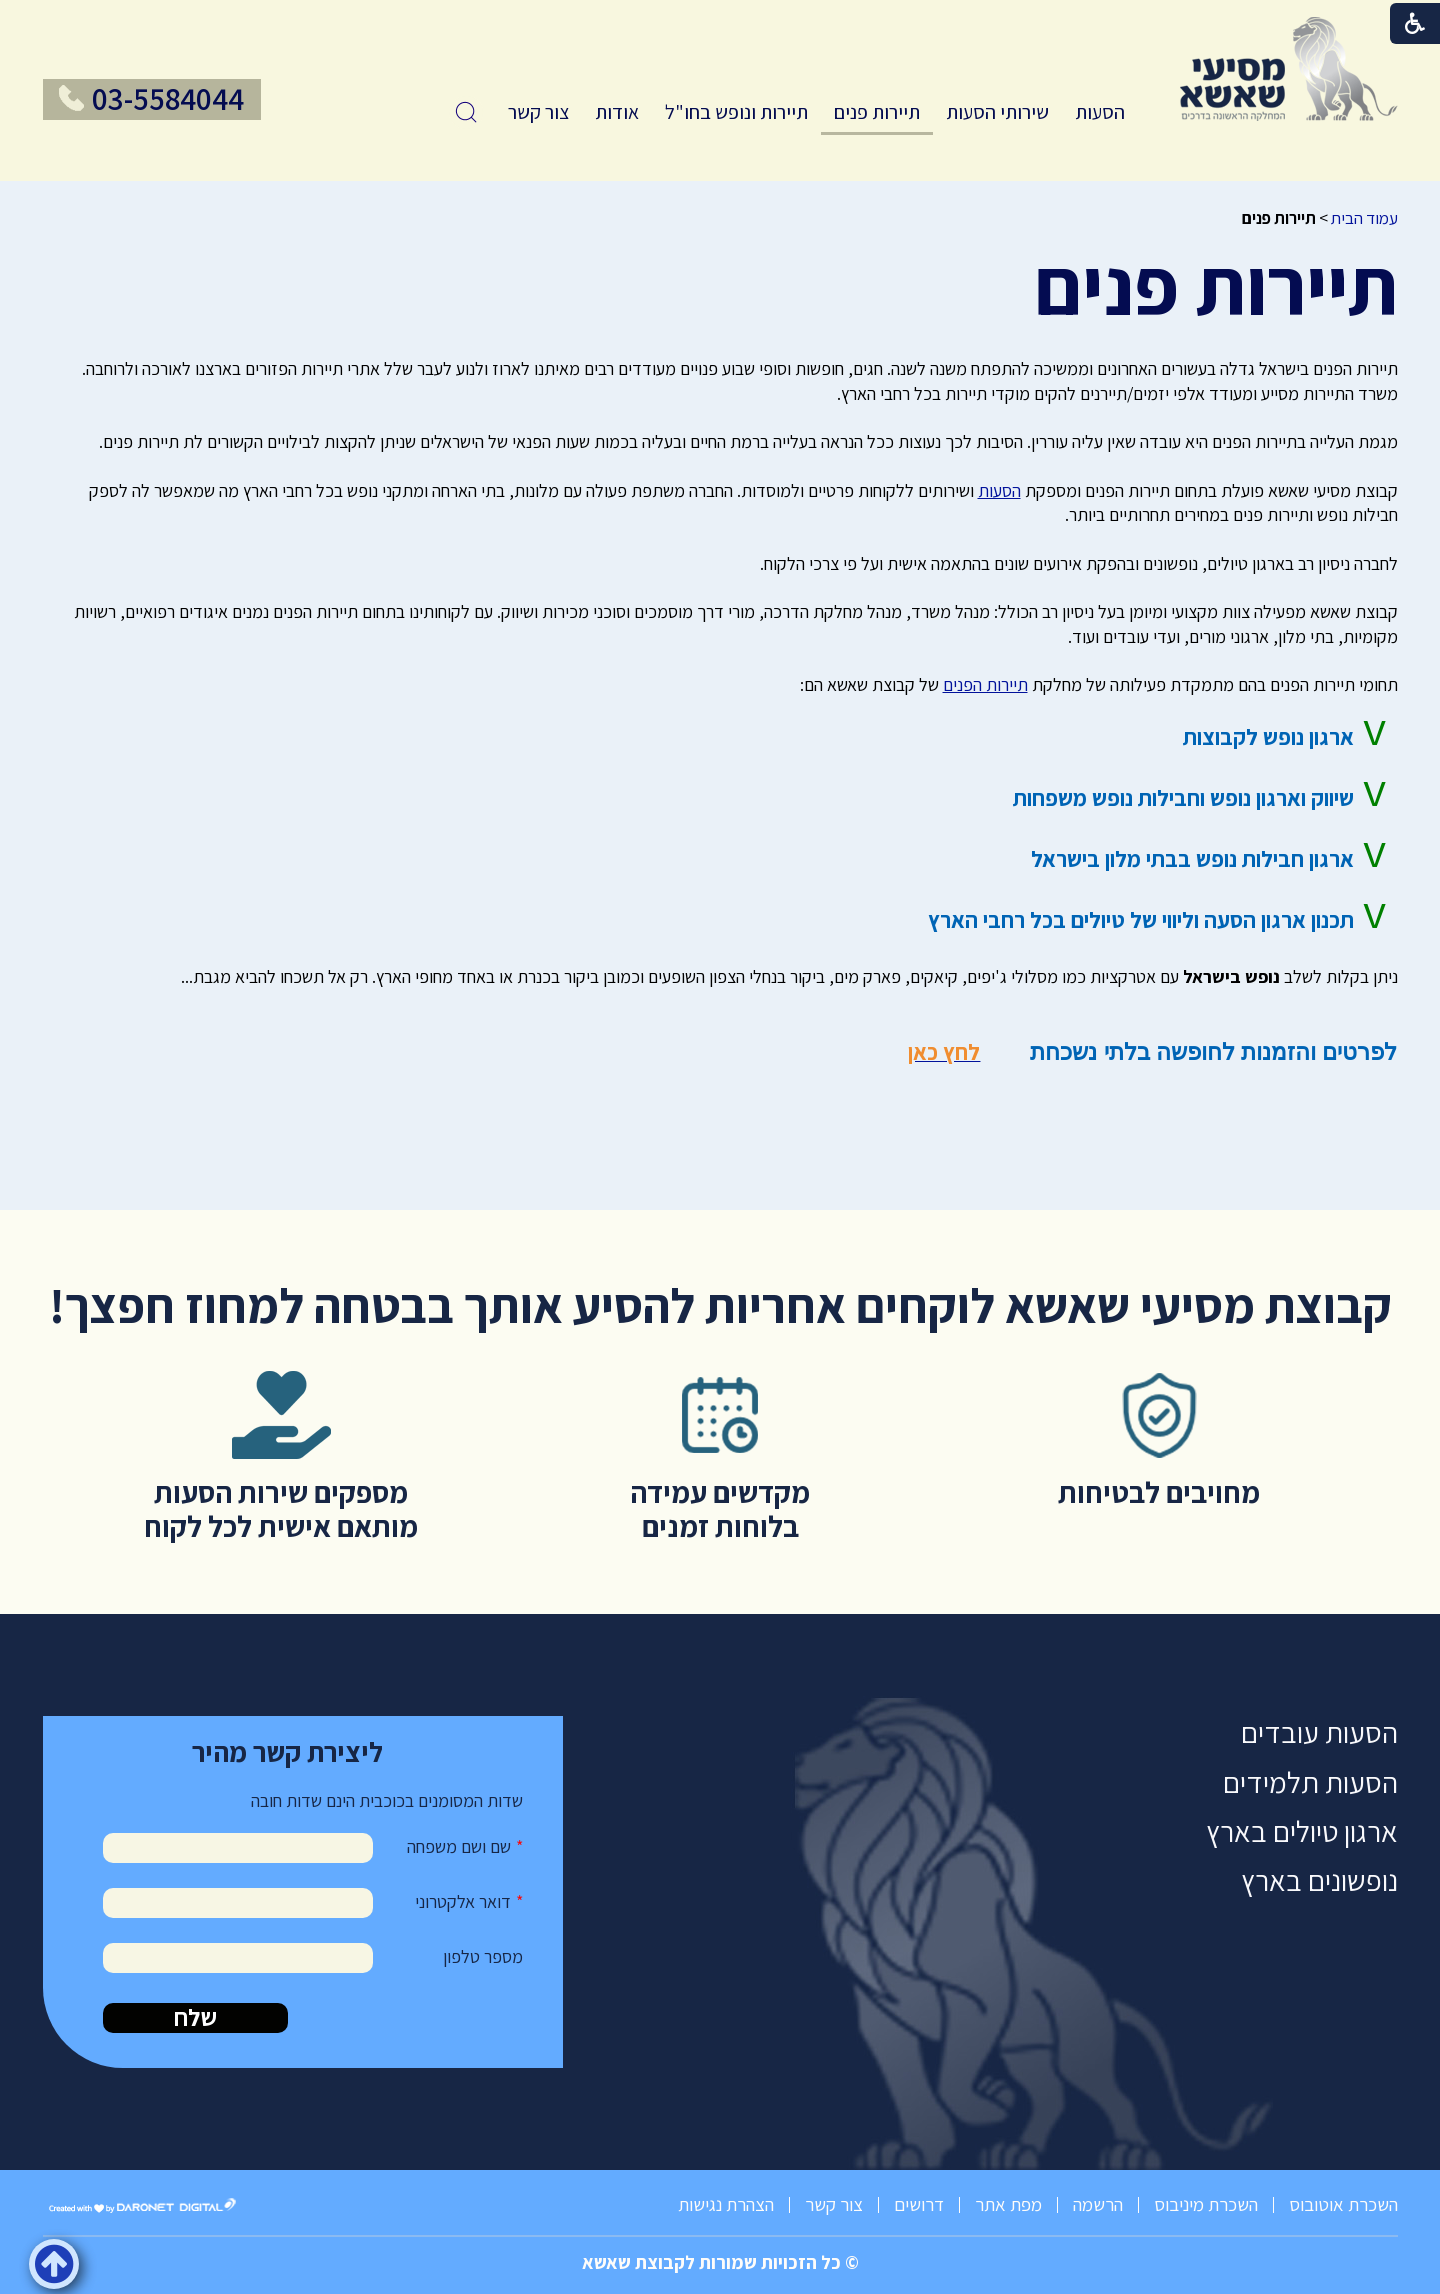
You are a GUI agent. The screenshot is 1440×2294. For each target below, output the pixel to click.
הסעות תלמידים (1310, 1782)
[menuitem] (1100, 112)
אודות (617, 112)
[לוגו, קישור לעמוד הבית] (1289, 69)
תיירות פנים (877, 112)
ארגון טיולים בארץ (1302, 1831)
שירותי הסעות (997, 112)
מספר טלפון (483, 1956)
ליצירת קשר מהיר (287, 1751)
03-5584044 (168, 99)
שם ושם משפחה (459, 1846)
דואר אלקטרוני (463, 1901)
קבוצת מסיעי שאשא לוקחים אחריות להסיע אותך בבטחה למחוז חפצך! (720, 1305)
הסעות (1100, 112)
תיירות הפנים (985, 684)
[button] (466, 112)
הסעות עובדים (1319, 1732)
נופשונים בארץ (1319, 1880)
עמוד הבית (1364, 218)
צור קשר (538, 112)
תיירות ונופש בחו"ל (736, 112)
